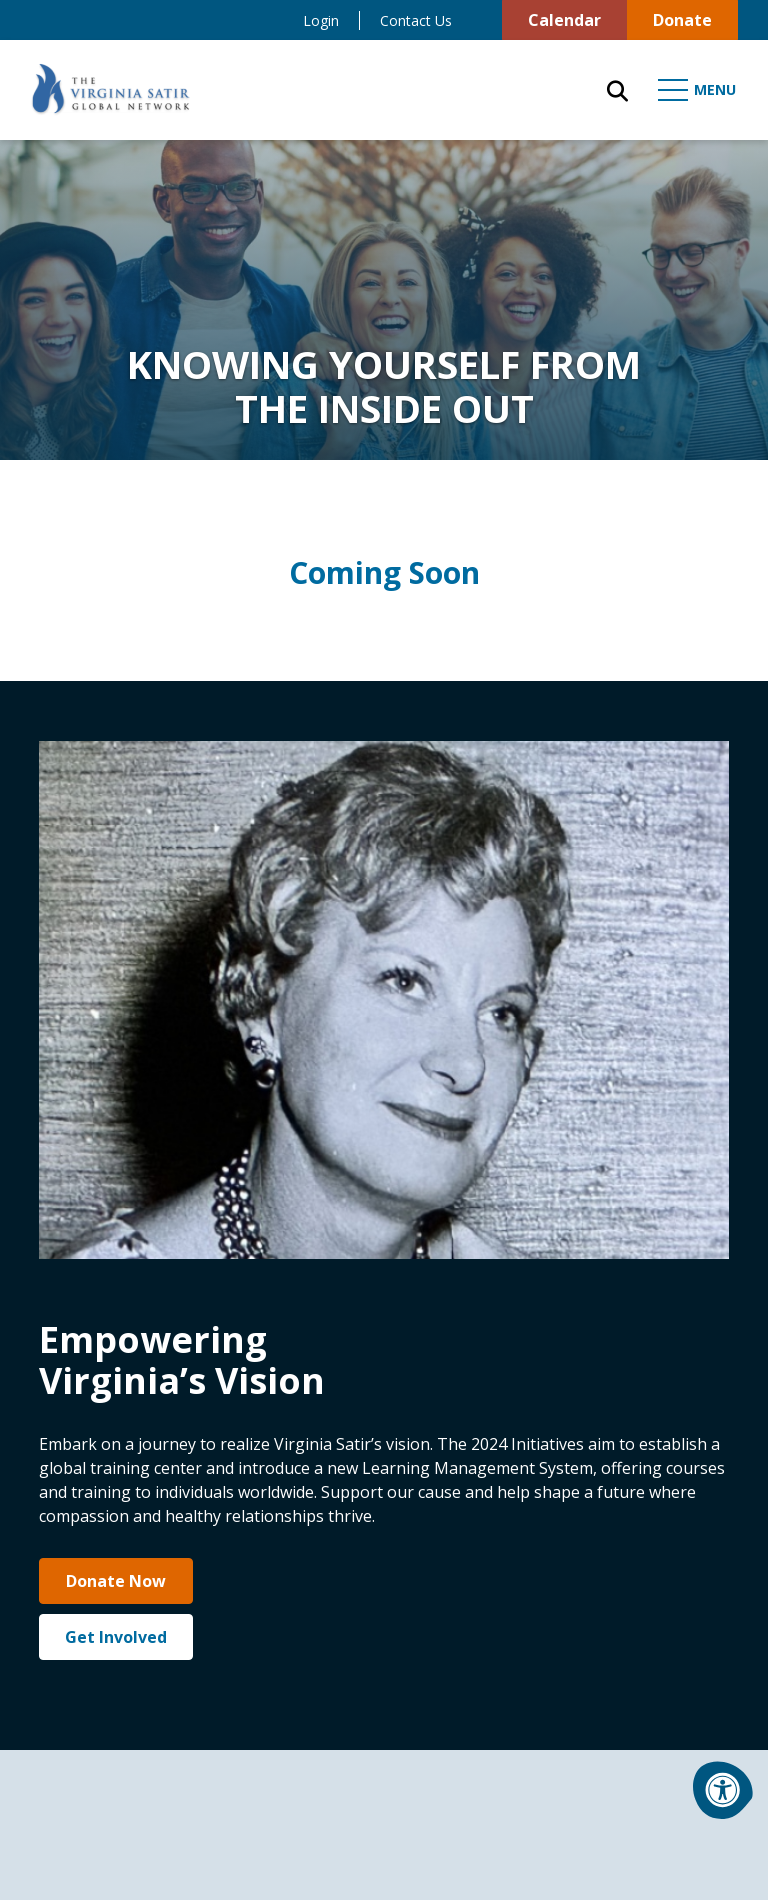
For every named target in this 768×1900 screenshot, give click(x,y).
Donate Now (116, 1581)
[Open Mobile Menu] (698, 90)
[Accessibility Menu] (723, 1790)
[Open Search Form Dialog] (617, 90)
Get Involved (116, 1637)
